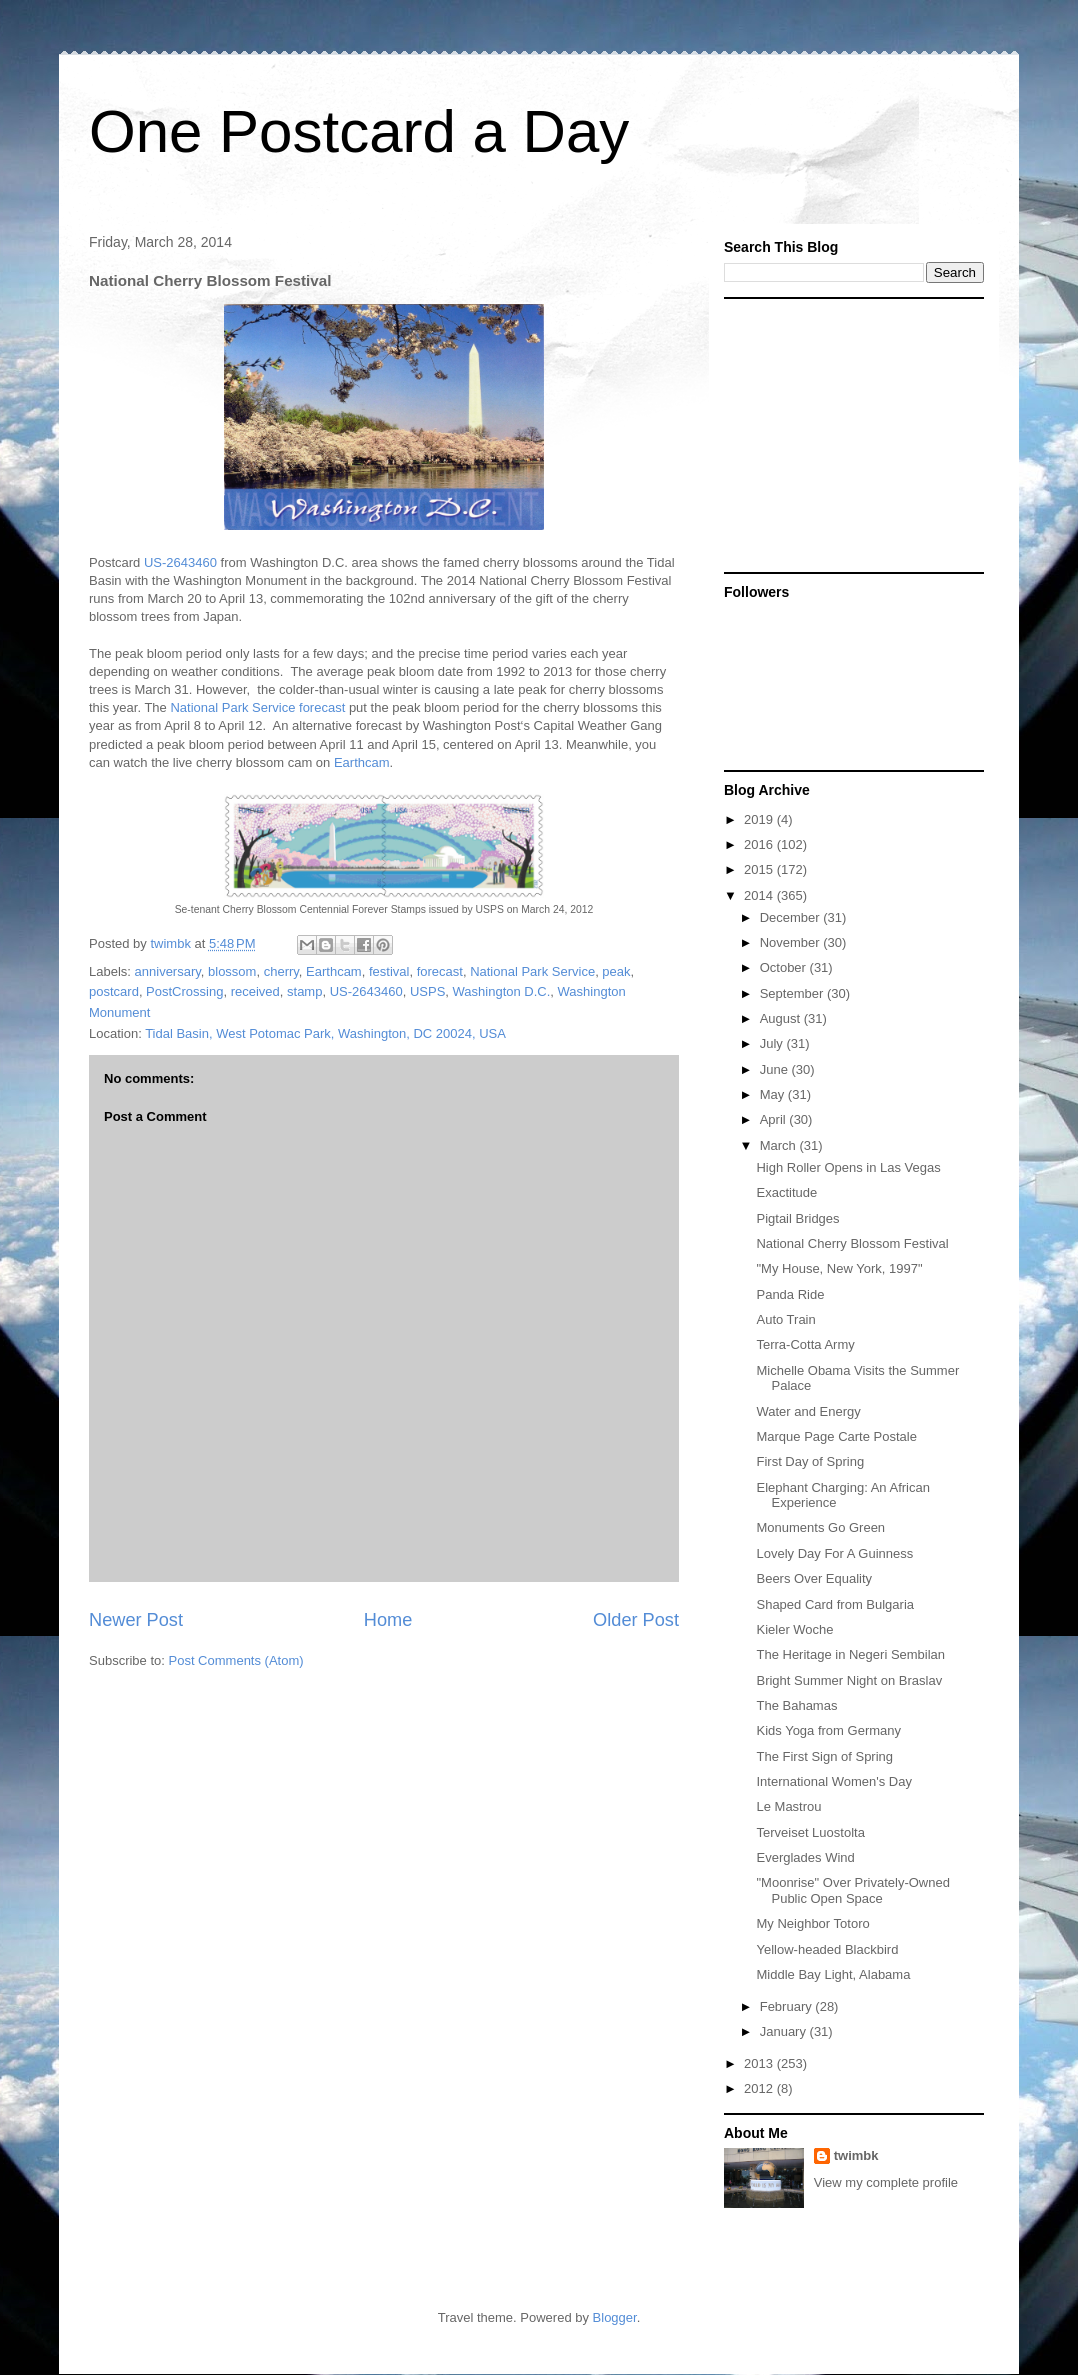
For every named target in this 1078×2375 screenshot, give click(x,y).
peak (616, 971)
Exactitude (786, 1192)
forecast (440, 971)
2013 (760, 2063)
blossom (232, 971)
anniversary (168, 971)
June (776, 1069)
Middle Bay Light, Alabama (833, 1974)
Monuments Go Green (820, 1527)
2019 (760, 819)
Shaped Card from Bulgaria (835, 1604)
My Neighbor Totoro (812, 1923)
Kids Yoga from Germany (828, 1730)
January (785, 2031)
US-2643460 (180, 562)
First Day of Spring (810, 1461)
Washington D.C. (502, 991)
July (773, 1043)
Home (388, 1620)
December (792, 917)
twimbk (856, 2155)
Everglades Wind (805, 1857)
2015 (760, 869)
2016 (760, 844)
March (780, 1145)
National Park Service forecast (257, 707)
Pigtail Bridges (797, 1218)
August (782, 1018)
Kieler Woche (794, 1629)
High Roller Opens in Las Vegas (848, 1167)
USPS (427, 991)
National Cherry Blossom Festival (852, 1243)
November (792, 942)
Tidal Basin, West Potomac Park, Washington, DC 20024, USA (325, 1033)
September (793, 993)
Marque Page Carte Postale (836, 1436)
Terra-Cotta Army (805, 1344)
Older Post (636, 1620)
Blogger (615, 2317)
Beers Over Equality (814, 1578)
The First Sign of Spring (824, 1756)
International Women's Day (833, 1781)
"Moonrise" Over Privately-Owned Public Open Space (852, 1890)
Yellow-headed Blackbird (827, 1949)
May (774, 1094)
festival (389, 971)
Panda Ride (790, 1294)
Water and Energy (808, 1411)
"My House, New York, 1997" (839, 1268)
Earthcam (362, 762)
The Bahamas (796, 1705)
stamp (304, 991)
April (775, 1119)
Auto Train (785, 1319)
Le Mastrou (788, 1806)
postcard (114, 991)
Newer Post (136, 1620)
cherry (281, 971)
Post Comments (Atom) (236, 1660)
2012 (760, 2088)
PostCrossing (184, 991)
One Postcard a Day (359, 131)
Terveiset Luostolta (810, 1832)
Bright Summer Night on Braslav (849, 1680)
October (785, 967)
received (255, 991)
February (788, 2006)
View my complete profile (886, 2182)
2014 (760, 895)
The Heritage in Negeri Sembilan (850, 1654)
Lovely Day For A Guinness (834, 1553)
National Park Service (532, 971)
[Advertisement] (849, 434)
